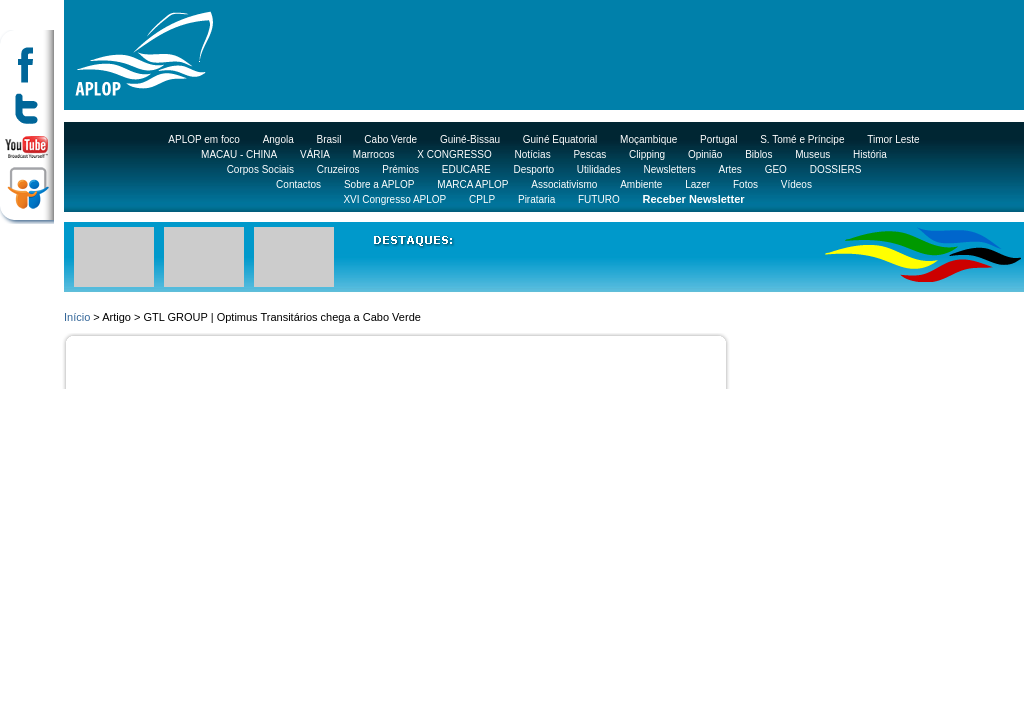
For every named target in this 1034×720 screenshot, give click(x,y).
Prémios (400, 169)
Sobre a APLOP (379, 184)
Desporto (533, 169)
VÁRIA (315, 154)
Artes (730, 169)
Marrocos (374, 154)
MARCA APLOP (472, 184)
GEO (776, 169)
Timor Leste (893, 139)
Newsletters (669, 169)
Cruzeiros (338, 169)
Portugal (718, 139)
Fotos (745, 184)
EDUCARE (466, 169)
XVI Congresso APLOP (394, 199)
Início (77, 317)
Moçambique (648, 139)
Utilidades (599, 169)
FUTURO (599, 199)
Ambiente (641, 184)
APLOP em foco (204, 139)
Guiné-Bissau (470, 139)
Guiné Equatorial (560, 139)
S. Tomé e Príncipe (802, 139)
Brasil (329, 139)
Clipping (647, 154)
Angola (278, 139)
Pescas (589, 154)
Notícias (533, 154)
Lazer (697, 184)
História (870, 154)
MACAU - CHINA (239, 154)
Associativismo (564, 184)
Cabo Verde (390, 139)
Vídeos (796, 184)
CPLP (482, 199)
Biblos (758, 154)
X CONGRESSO (454, 154)
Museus (812, 154)
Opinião (705, 154)
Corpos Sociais (260, 169)
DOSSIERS (836, 169)
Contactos (298, 184)
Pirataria (536, 199)
